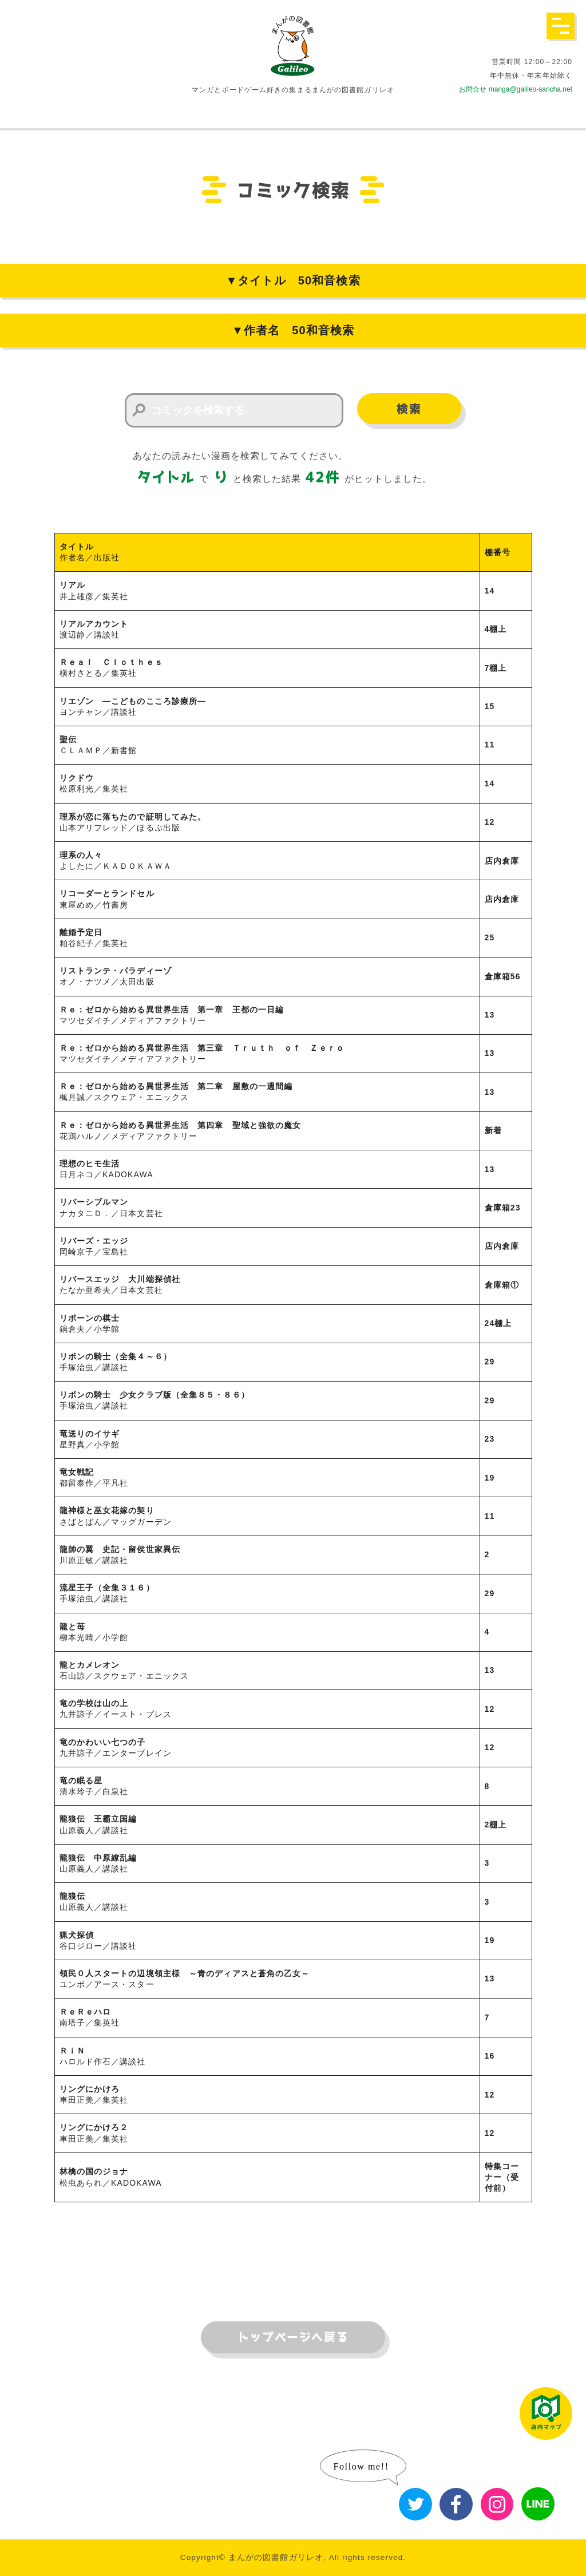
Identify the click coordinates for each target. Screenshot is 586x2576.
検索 (409, 409)
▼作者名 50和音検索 (293, 330)
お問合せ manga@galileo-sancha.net (515, 89)
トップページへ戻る (293, 2337)
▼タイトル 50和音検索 (292, 280)
